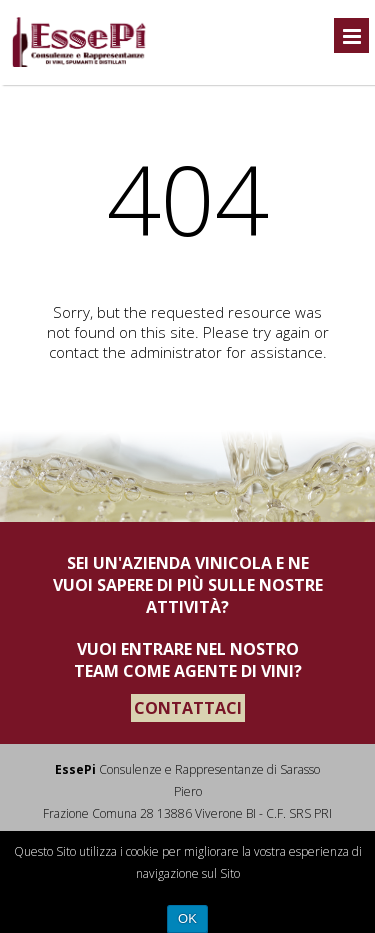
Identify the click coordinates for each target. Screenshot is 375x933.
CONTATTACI (188, 708)
